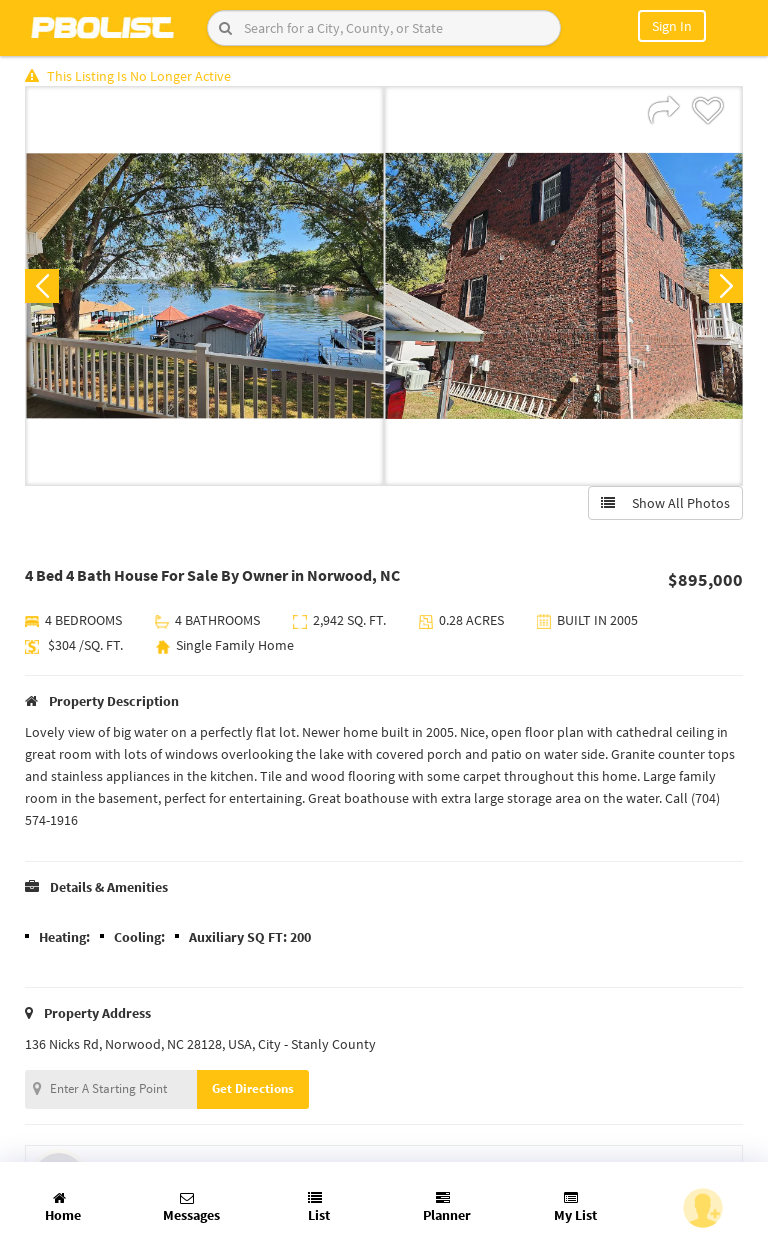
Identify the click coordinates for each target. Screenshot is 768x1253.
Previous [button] (42, 286)
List (319, 1207)
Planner (447, 1207)
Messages (191, 1207)
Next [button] (726, 286)
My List (575, 1207)
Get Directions (253, 1088)
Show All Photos (665, 503)
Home (63, 1207)
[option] (204, 286)
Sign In (672, 26)
